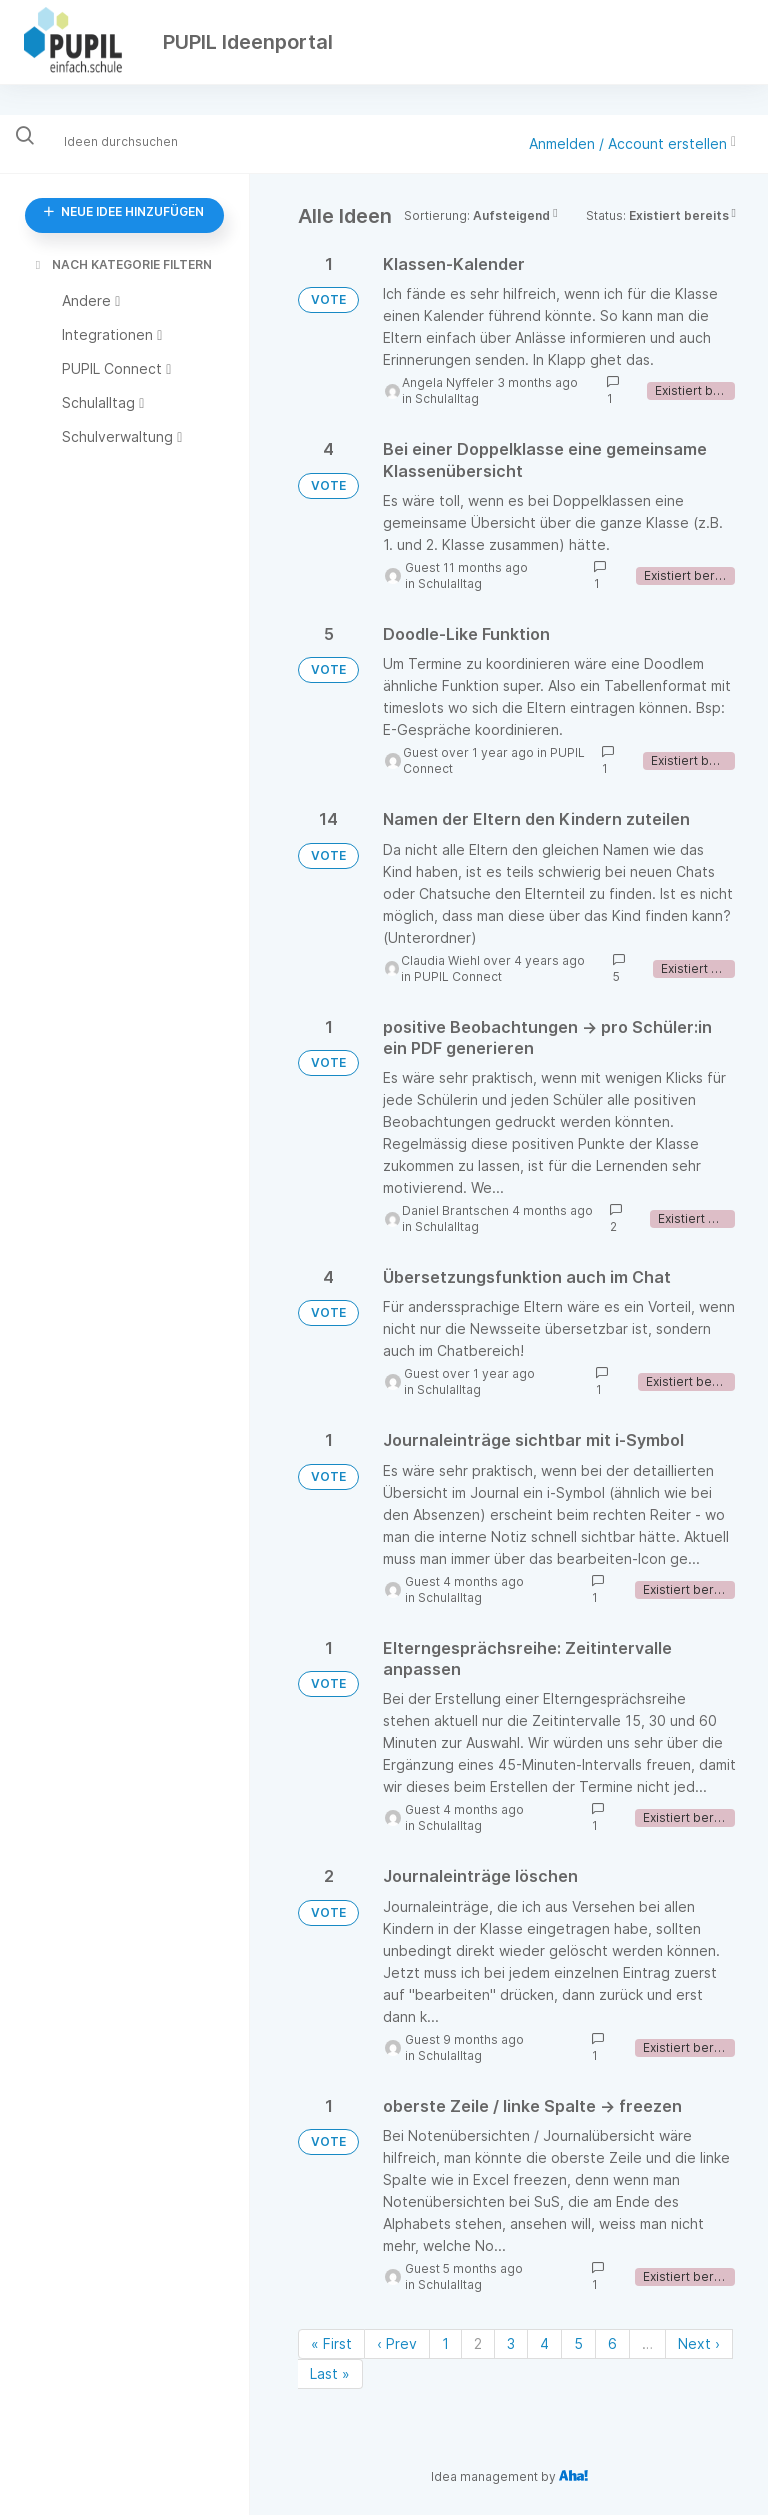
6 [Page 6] (612, 2343)
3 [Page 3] (511, 2343)
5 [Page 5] (578, 2343)
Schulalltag (447, 398)
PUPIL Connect (458, 976)
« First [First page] (331, 2343)
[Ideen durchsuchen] (135, 140)
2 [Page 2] (478, 2343)
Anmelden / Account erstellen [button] (632, 143)
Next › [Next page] (699, 2343)
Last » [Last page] (330, 2373)
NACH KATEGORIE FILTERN (122, 264)
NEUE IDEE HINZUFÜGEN (124, 211)
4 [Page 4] (544, 2343)
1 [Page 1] (445, 2343)
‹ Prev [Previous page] (397, 2343)
